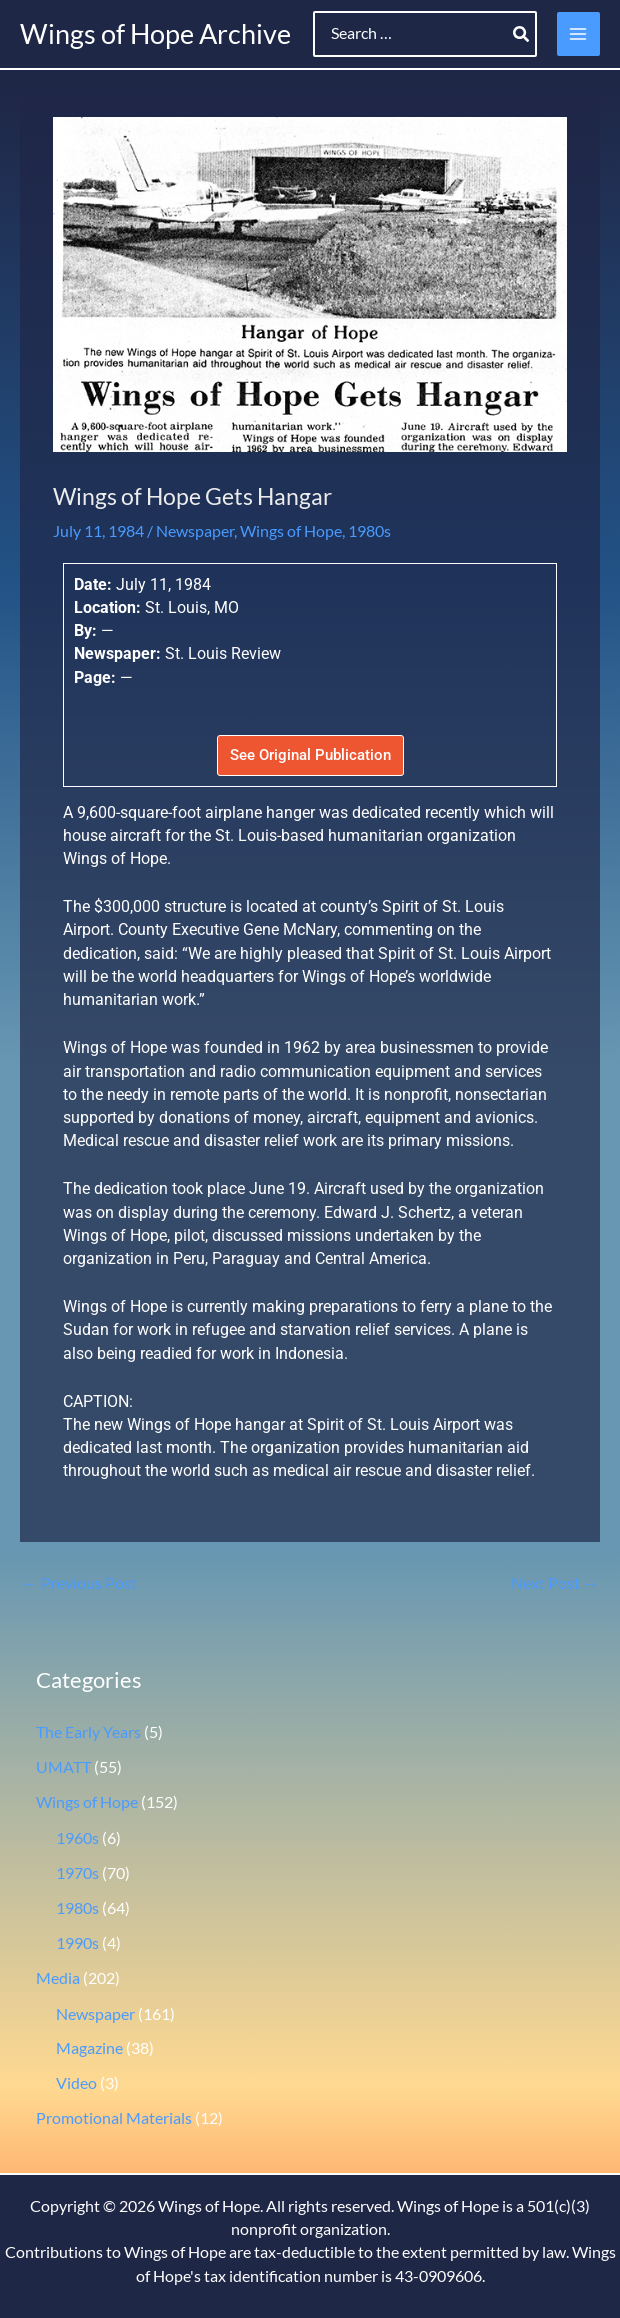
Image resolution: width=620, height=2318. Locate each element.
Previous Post (79, 1583)
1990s (77, 1943)
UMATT (63, 1767)
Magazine (89, 2048)
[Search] (522, 34)
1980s (369, 531)
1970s (77, 1873)
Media (58, 1978)
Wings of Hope (291, 531)
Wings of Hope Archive (155, 33)
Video (76, 2083)
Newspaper (195, 531)
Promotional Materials (114, 2118)
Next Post (555, 1583)
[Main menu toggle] (578, 33)
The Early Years (88, 1732)
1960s (77, 1838)
